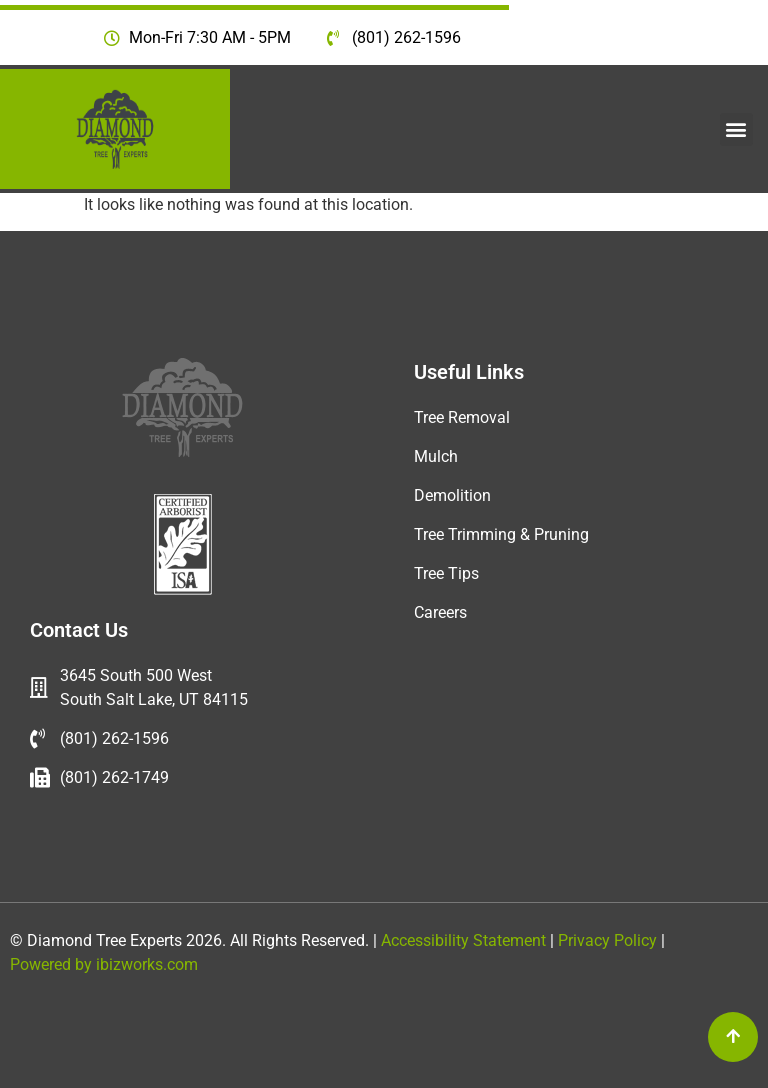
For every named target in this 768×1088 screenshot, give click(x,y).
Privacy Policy (609, 940)
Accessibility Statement (461, 940)
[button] (736, 129)
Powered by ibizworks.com (104, 964)
